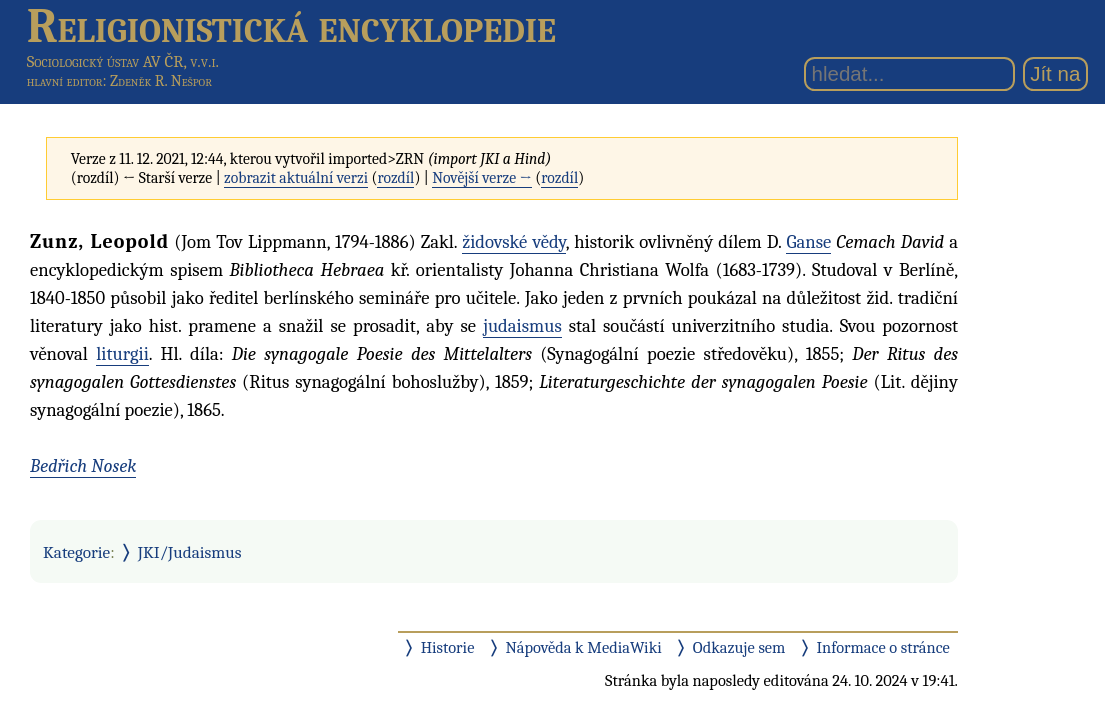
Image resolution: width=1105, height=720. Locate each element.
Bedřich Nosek (83, 466)
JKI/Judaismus (190, 552)
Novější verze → (482, 178)
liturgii (122, 354)
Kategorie (76, 552)
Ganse (808, 242)
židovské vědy (514, 242)
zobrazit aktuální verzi (296, 178)
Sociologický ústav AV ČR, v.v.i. (123, 61)
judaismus (522, 326)
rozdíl (395, 178)
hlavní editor (65, 81)
